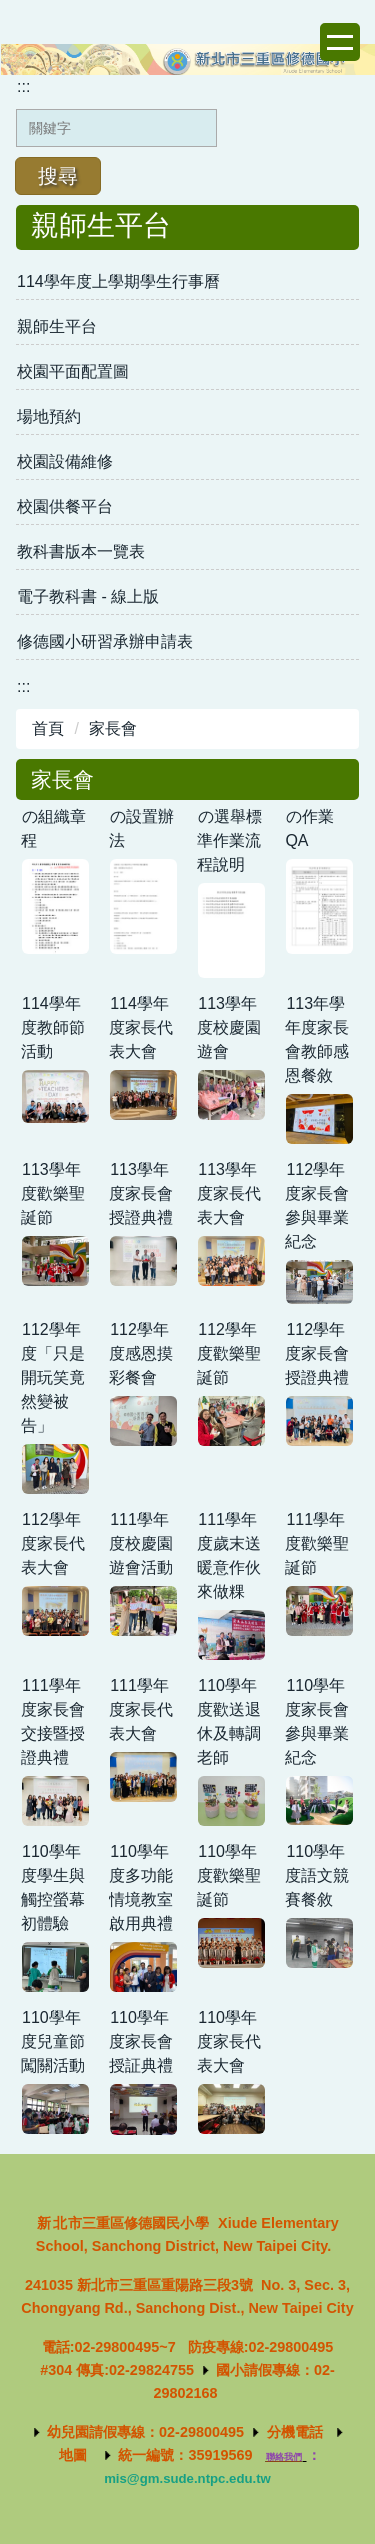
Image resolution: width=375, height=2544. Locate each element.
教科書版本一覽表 (81, 551)
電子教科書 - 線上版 (88, 596)
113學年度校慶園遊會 (229, 1027)
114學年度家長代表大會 (141, 1027)
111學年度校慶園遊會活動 (141, 1543)
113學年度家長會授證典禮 (141, 1193)
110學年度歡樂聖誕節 (229, 1875)
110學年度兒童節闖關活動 (53, 2041)
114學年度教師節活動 (53, 1027)
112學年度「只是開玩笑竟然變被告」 (53, 1377)
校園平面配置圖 (73, 371)
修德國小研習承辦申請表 (105, 641)
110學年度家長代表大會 (229, 2041)
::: (23, 86)
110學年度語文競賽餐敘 (317, 1875)
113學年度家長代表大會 (229, 1193)
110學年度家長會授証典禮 (141, 2041)
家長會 (113, 728)
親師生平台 (57, 326)
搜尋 (58, 176)
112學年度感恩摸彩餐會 (141, 1353)
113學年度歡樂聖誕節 (53, 1193)
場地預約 (49, 416)
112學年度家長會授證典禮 (317, 1353)
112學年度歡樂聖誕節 (229, 1353)
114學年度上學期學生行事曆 (118, 281)
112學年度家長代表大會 (53, 1543)
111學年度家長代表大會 (141, 1709)
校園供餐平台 (65, 506)
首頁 (48, 728)
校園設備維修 (65, 461)
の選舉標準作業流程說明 (229, 840)
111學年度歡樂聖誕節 (317, 1543)
